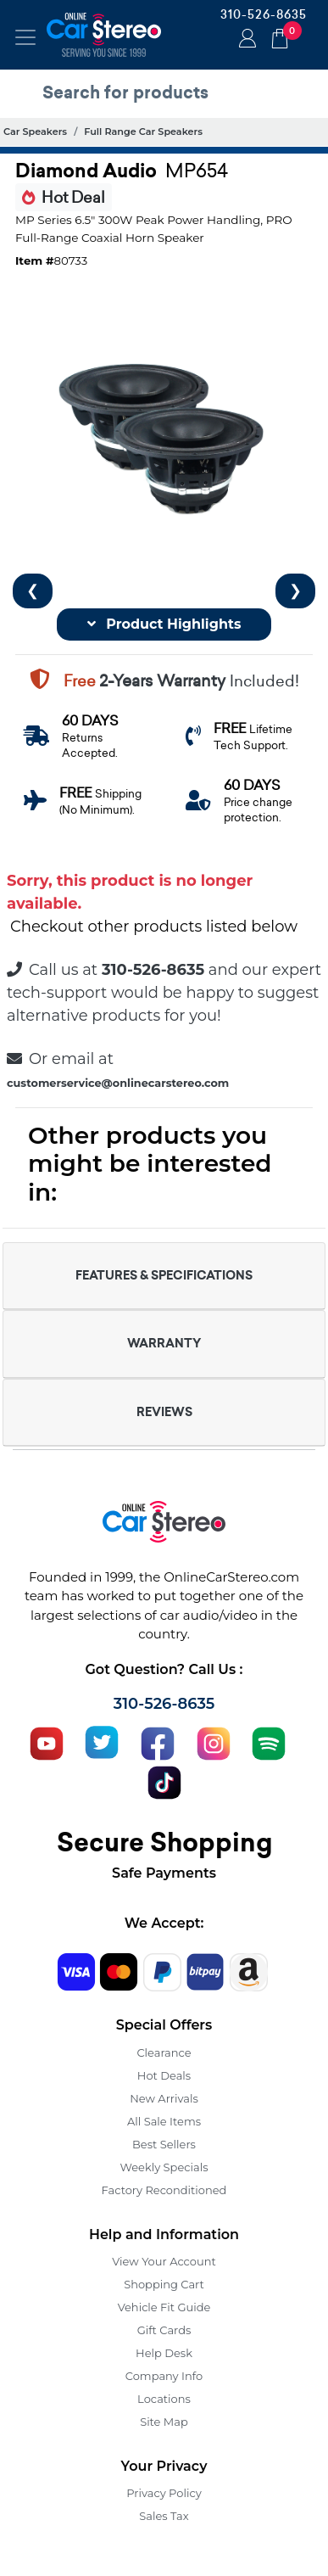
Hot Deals (164, 2075)
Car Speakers (35, 131)
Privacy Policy (163, 2493)
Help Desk (164, 2353)
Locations (164, 2398)
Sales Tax (163, 2516)
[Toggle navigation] (25, 37)
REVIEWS (164, 1412)
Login (245, 39)
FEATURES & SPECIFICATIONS (164, 1275)
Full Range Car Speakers (143, 131)
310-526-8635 (263, 14)
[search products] (168, 92)
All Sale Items (164, 2121)
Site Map (164, 2421)
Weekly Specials (164, 2167)
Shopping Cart (164, 2284)
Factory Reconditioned (164, 2190)
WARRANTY (164, 1343)
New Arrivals (163, 2098)
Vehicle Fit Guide (164, 2307)
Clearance (163, 2052)
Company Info (164, 2376)
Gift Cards (164, 2330)
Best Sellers (164, 2144)
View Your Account (164, 2261)
